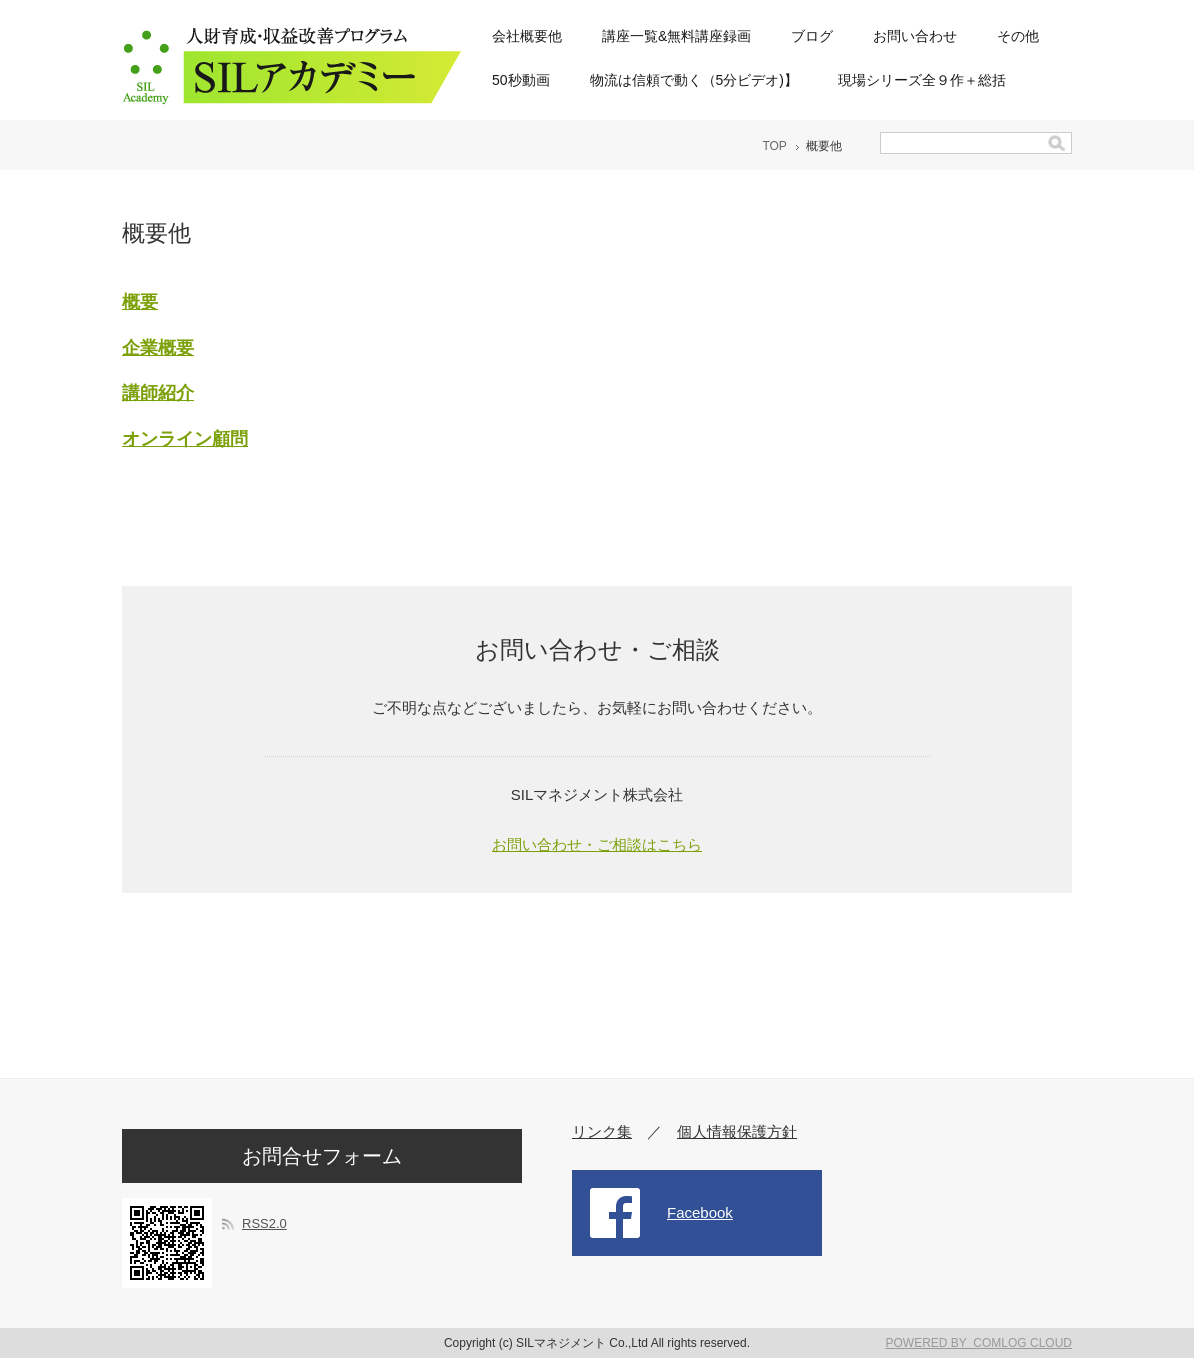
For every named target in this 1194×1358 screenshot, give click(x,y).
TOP (774, 146)
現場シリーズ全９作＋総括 (922, 80)
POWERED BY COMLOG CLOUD (979, 1343)
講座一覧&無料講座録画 (676, 36)
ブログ (812, 36)
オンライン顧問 (185, 439)
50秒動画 (521, 80)
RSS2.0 (264, 1223)
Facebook (700, 1212)
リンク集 (602, 1131)
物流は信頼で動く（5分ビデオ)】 (694, 80)
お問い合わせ (915, 36)
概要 (140, 302)
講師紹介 (158, 393)
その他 (1018, 36)
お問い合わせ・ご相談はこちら (597, 844)
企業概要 (158, 348)
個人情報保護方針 (737, 1131)
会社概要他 (527, 36)
